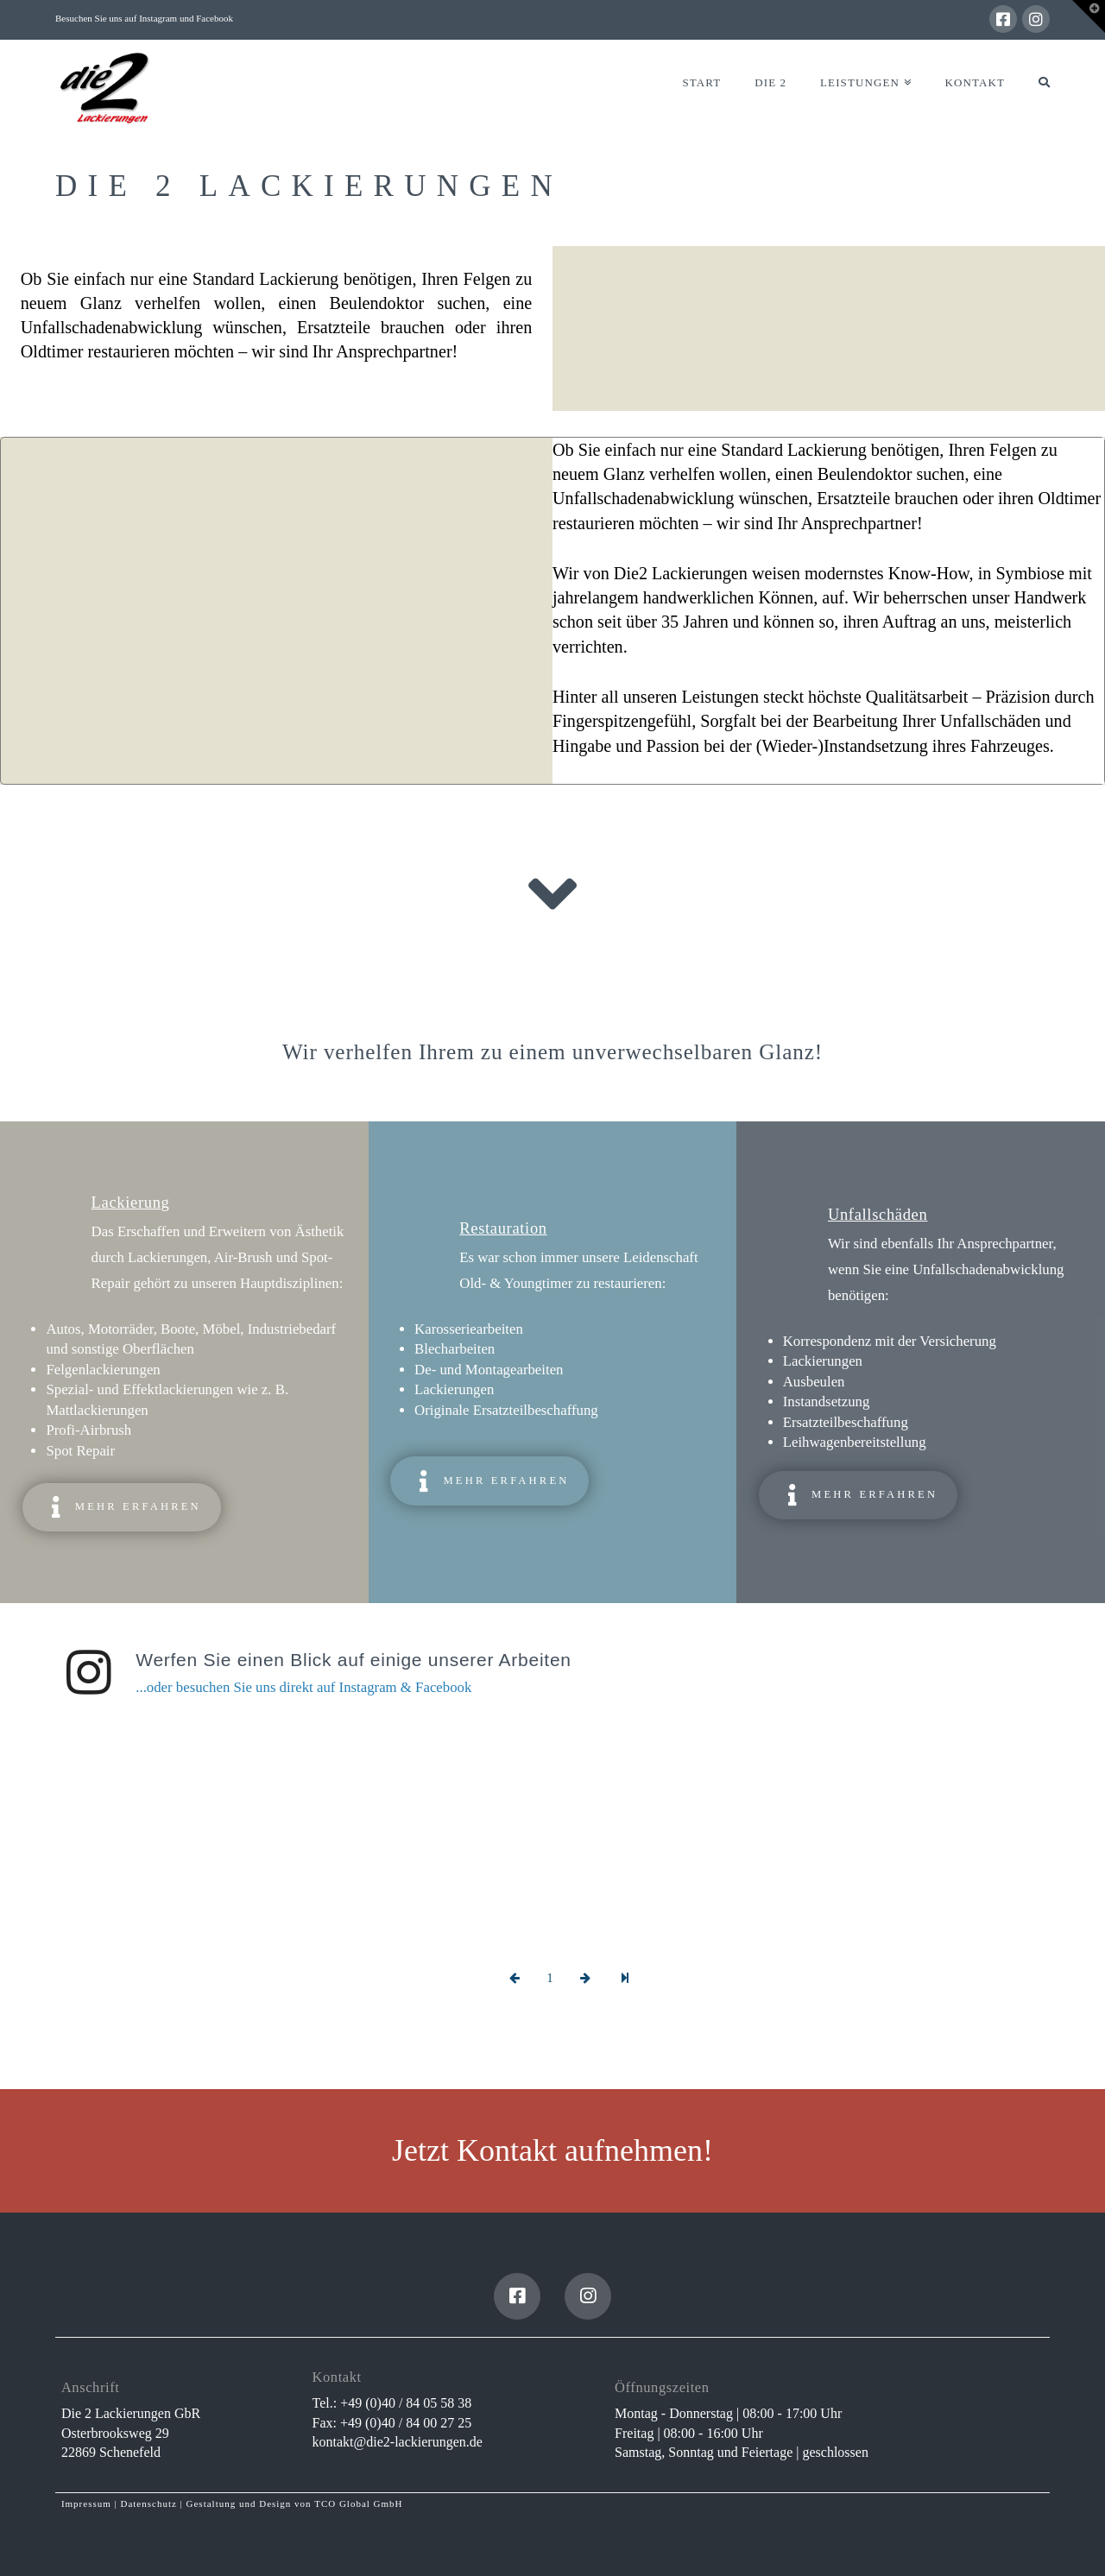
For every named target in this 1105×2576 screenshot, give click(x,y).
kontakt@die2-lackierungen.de (398, 2441)
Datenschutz (148, 2503)
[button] (1088, 16)
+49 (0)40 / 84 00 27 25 (405, 2422)
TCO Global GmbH (358, 2503)
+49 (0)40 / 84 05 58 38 (405, 2403)
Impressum (86, 2503)
